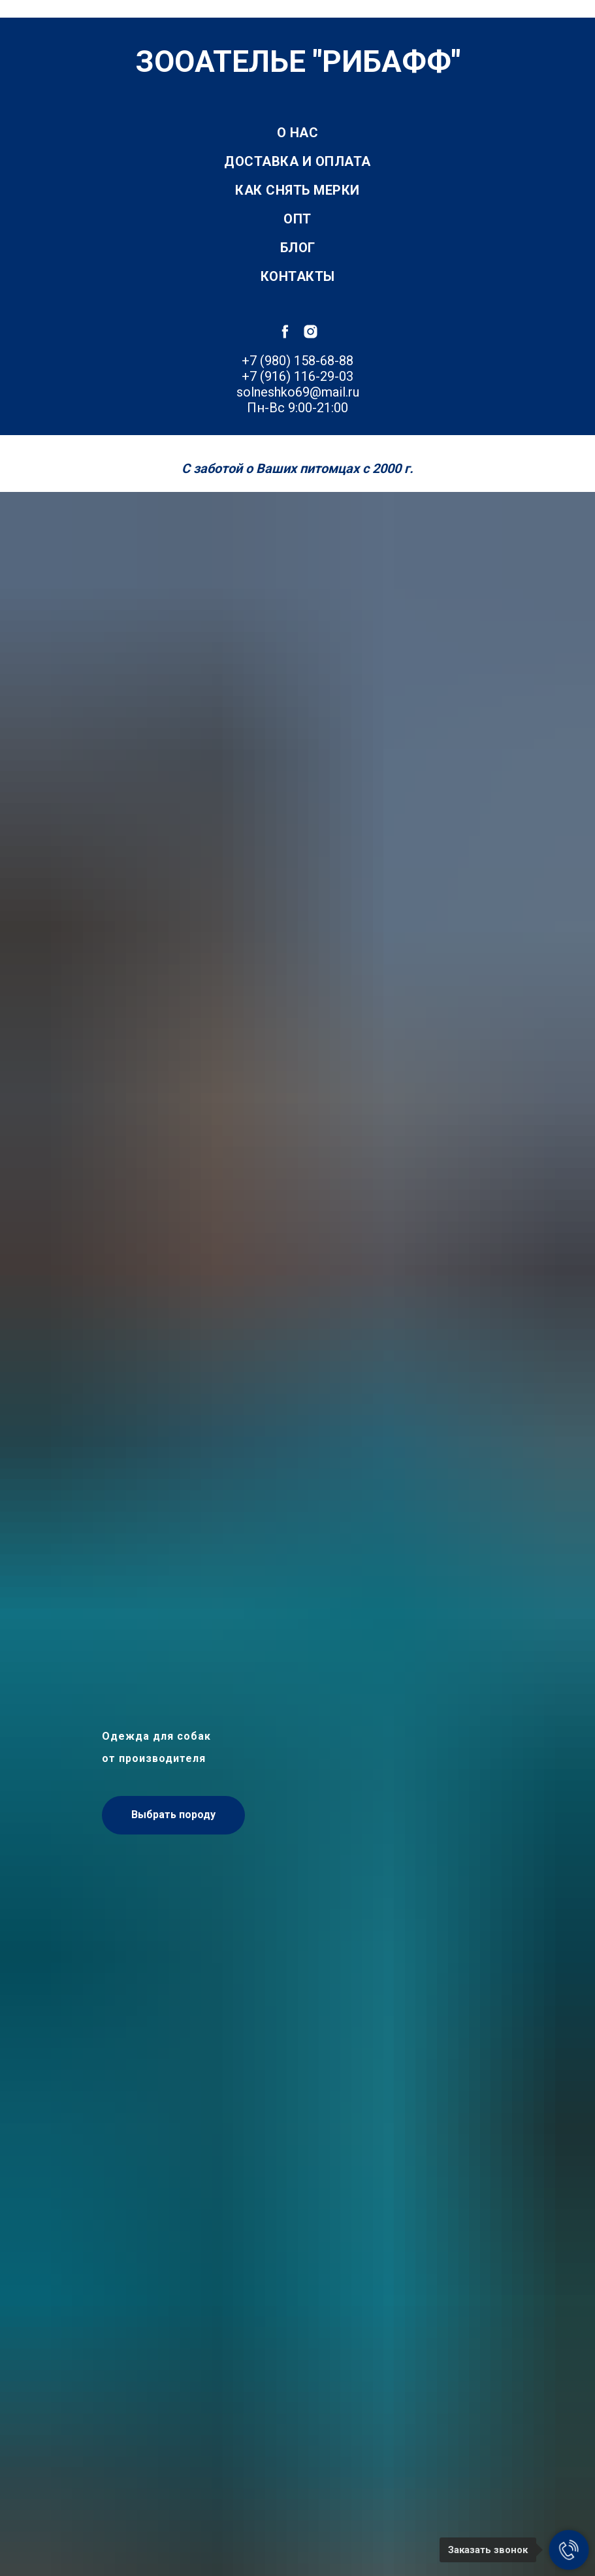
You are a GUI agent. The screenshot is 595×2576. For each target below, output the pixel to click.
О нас (298, 132)
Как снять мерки (297, 190)
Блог (297, 247)
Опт (297, 219)
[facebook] (285, 331)
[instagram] (310, 331)
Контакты (298, 276)
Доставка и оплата (297, 161)
